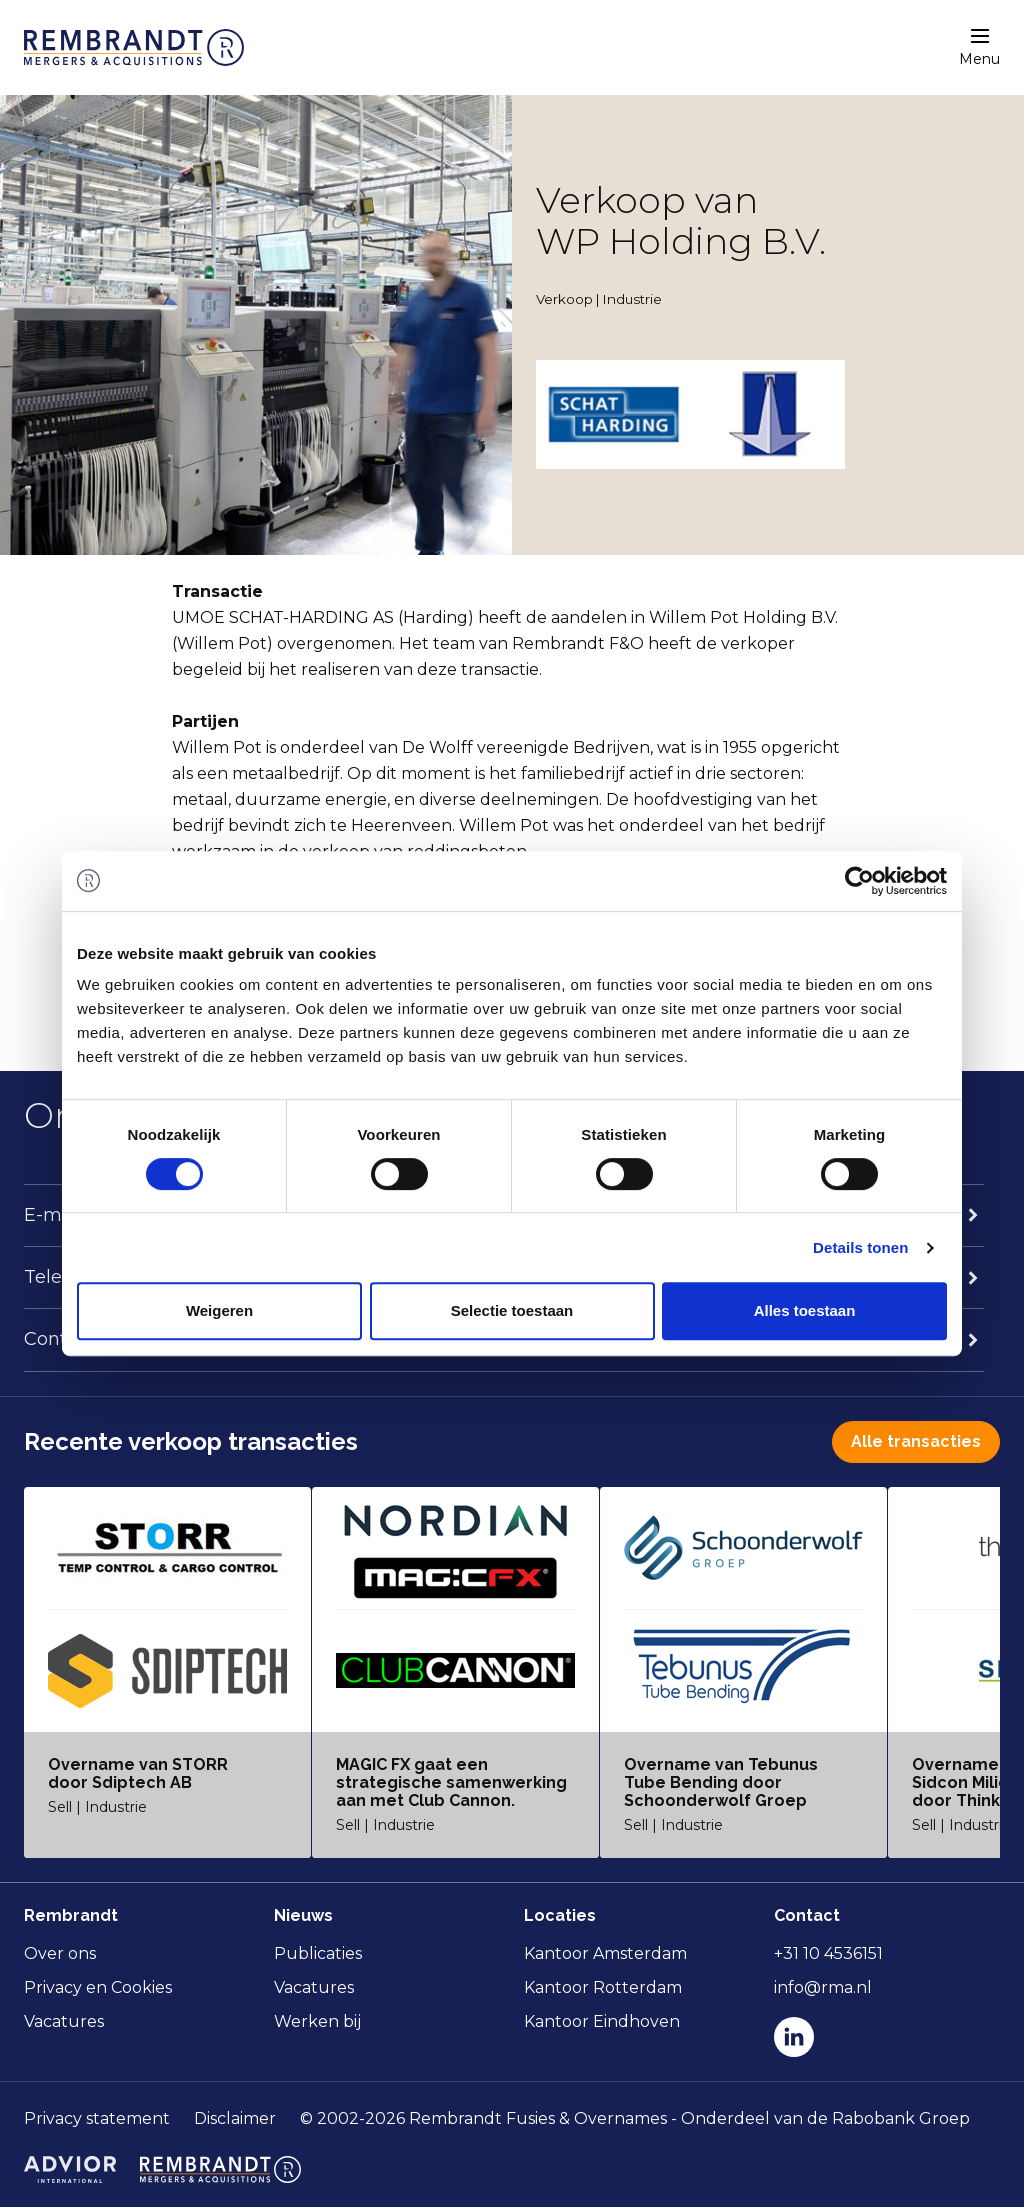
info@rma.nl (823, 1987)
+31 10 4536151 (828, 1953)
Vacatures (64, 2021)
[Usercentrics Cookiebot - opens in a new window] (859, 881)
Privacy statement (97, 2118)
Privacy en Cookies (98, 1987)
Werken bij (317, 2021)
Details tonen (860, 1247)
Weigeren (219, 1310)
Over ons (60, 1953)
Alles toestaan (805, 1310)
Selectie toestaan (512, 1310)
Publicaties (318, 1953)
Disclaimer (235, 2118)
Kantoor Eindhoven (602, 2021)
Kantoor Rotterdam (603, 1987)
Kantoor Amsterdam (605, 1953)
